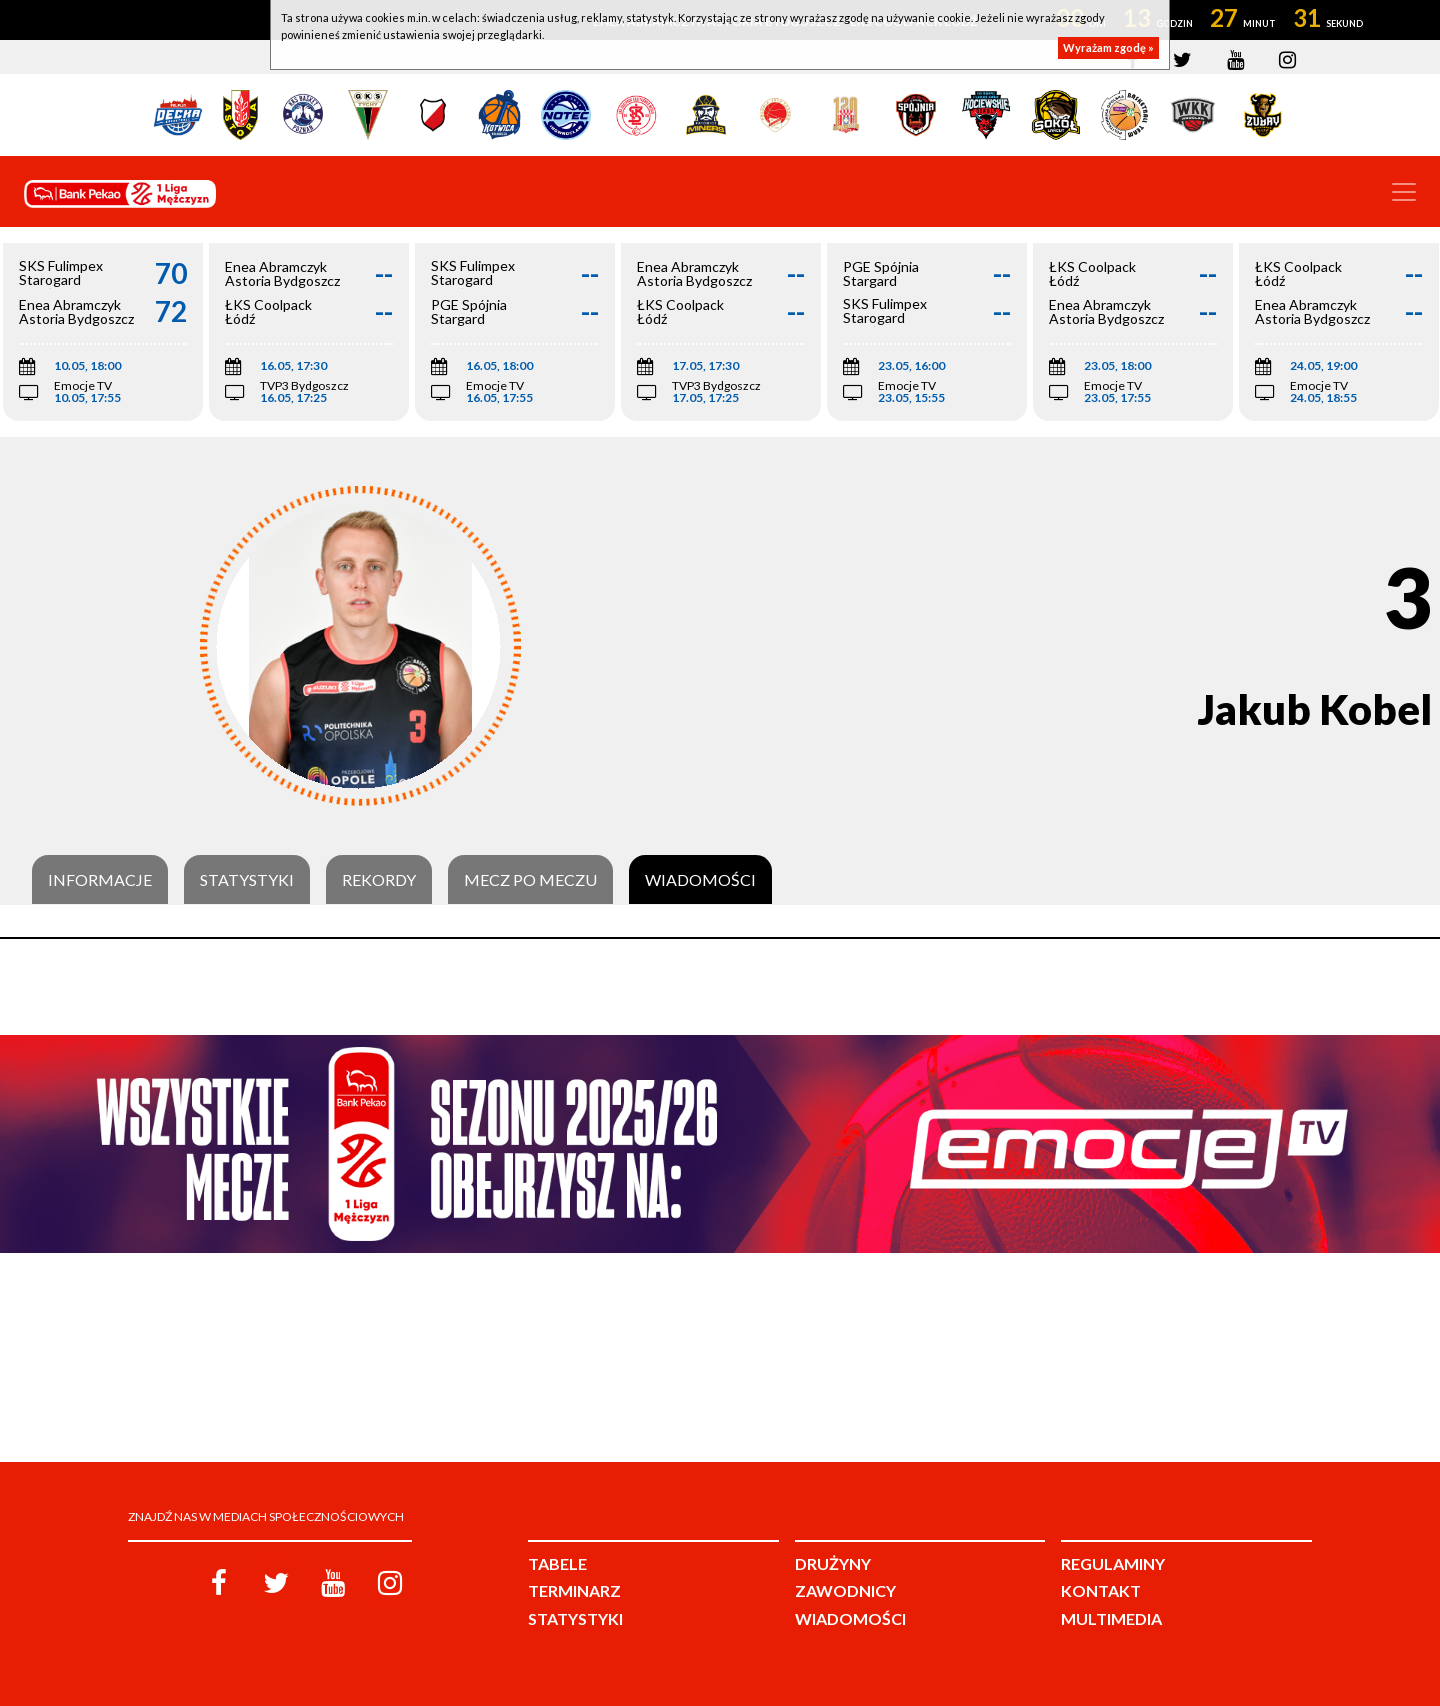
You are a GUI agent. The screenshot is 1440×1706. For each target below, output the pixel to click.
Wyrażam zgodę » (1108, 47)
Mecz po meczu (530, 880)
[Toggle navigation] (1404, 192)
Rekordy (379, 880)
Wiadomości (700, 880)
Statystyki (247, 880)
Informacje (100, 880)
